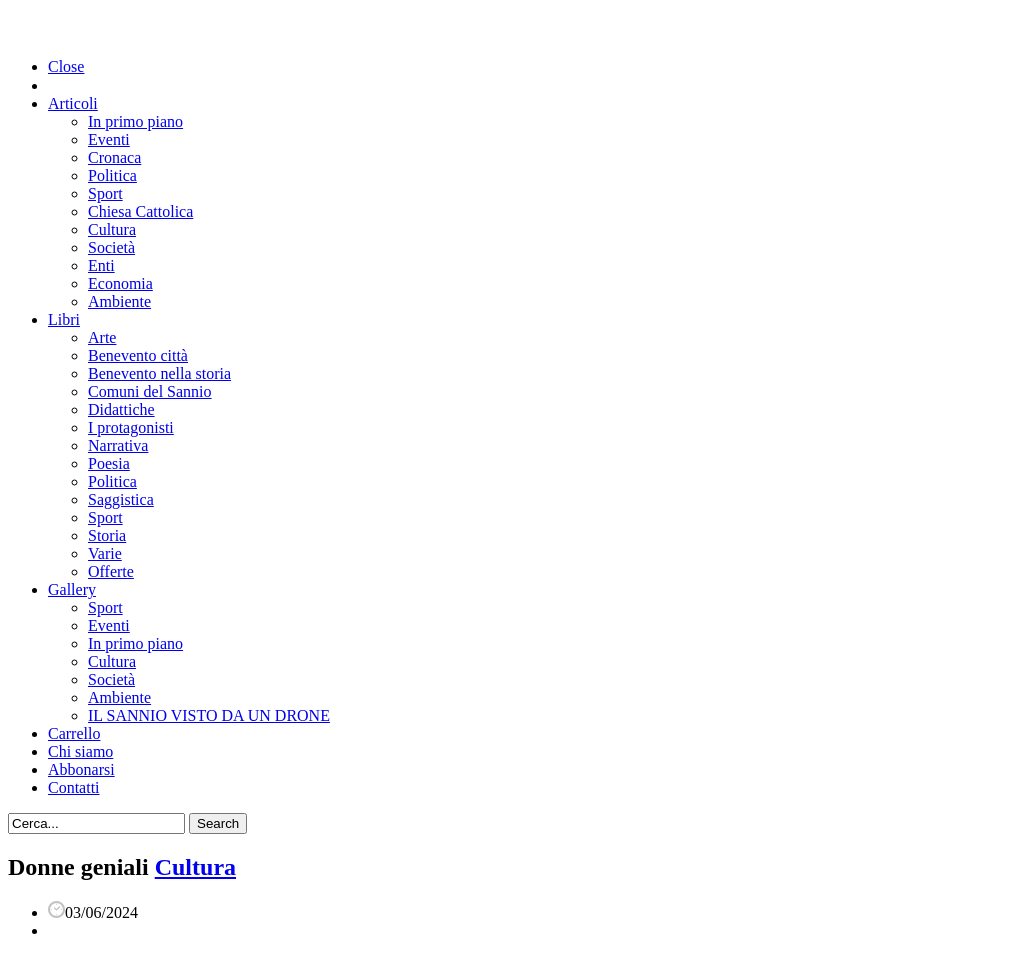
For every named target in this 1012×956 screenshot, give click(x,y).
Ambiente (119, 301)
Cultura (112, 229)
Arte (102, 337)
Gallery (72, 589)
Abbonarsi (81, 769)
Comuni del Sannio (150, 391)
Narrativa (118, 445)
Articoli (73, 103)
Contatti (74, 787)
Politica (112, 175)
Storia (107, 535)
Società (111, 247)
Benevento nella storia (159, 373)
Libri (64, 319)
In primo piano (135, 121)
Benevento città (138, 355)
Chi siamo (80, 751)
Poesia (109, 463)
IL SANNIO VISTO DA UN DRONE (209, 715)
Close (66, 66)
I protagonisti (131, 427)
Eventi (109, 139)
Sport (105, 193)
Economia (120, 283)
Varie (105, 553)
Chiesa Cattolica (140, 211)
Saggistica (121, 499)
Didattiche (121, 409)
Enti (101, 265)
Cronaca (114, 157)
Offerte (111, 571)
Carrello (74, 733)
